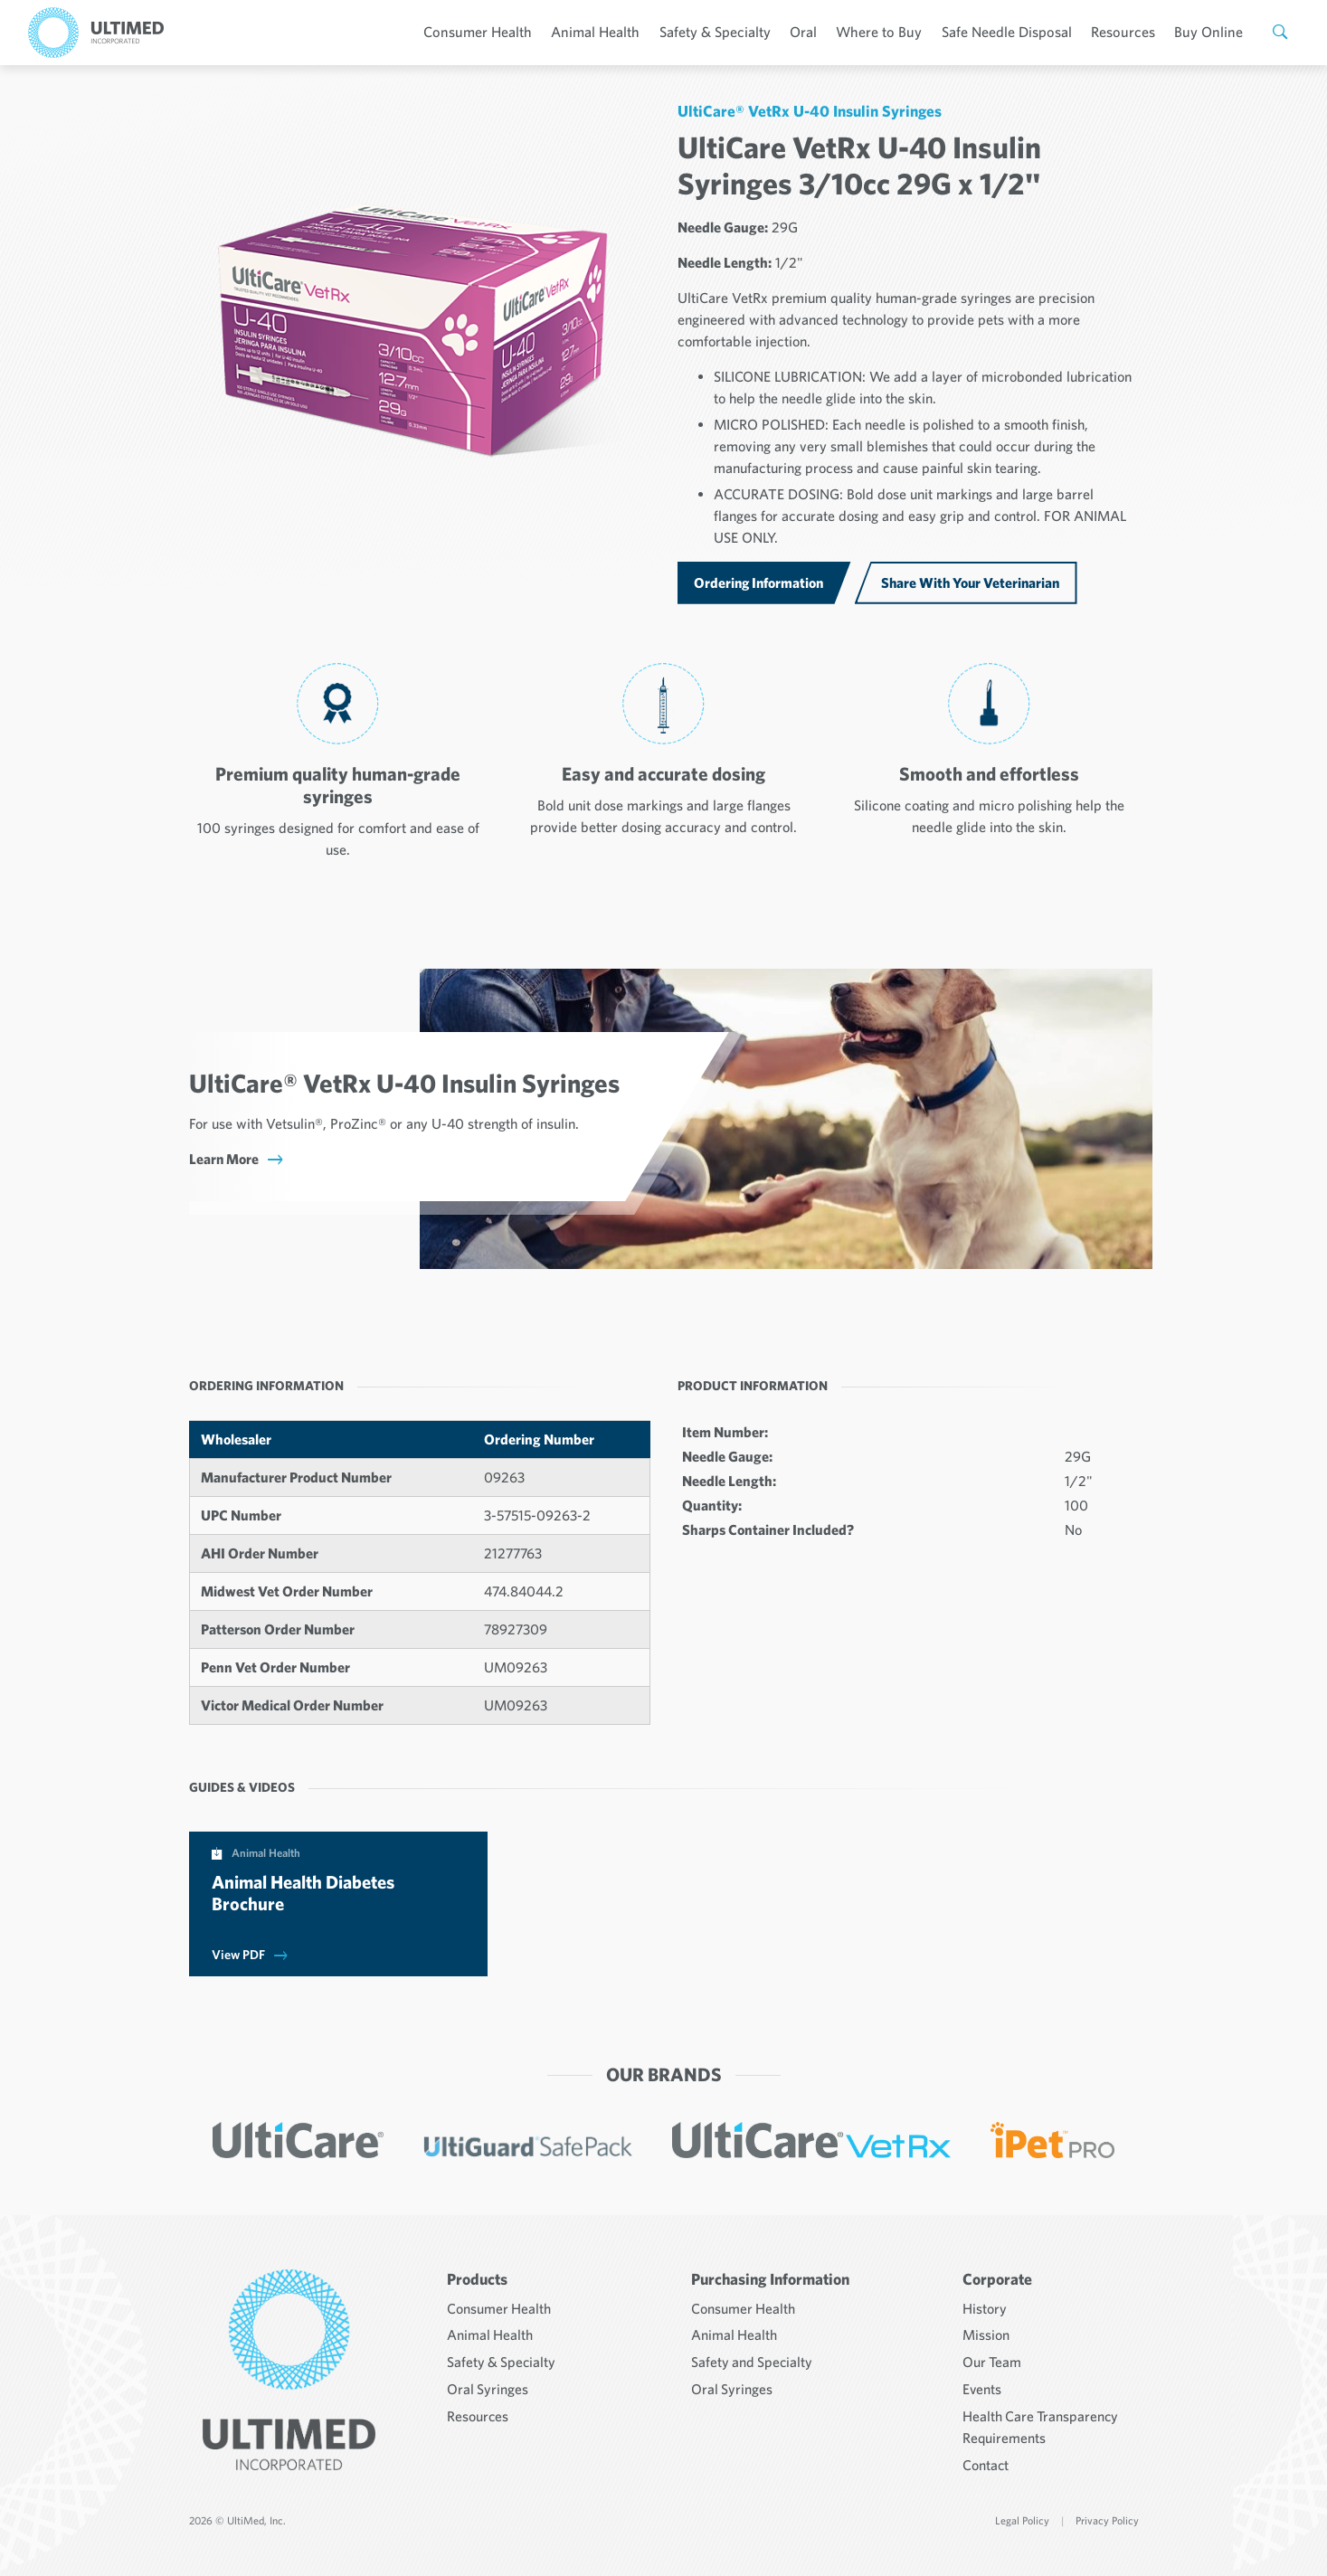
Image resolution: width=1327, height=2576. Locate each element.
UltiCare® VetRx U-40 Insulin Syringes (810, 110)
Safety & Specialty (730, 32)
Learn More (224, 1159)
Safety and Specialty (753, 2358)
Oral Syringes (488, 2384)
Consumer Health (499, 32)
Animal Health (613, 32)
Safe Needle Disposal (1015, 32)
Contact (985, 2458)
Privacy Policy (1107, 2513)
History (984, 2305)
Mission (985, 2332)
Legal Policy (1022, 2513)
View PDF (238, 1955)
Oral (817, 32)
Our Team (992, 2358)
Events (982, 2384)
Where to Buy (891, 32)
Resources (1129, 32)
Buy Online (1212, 32)
